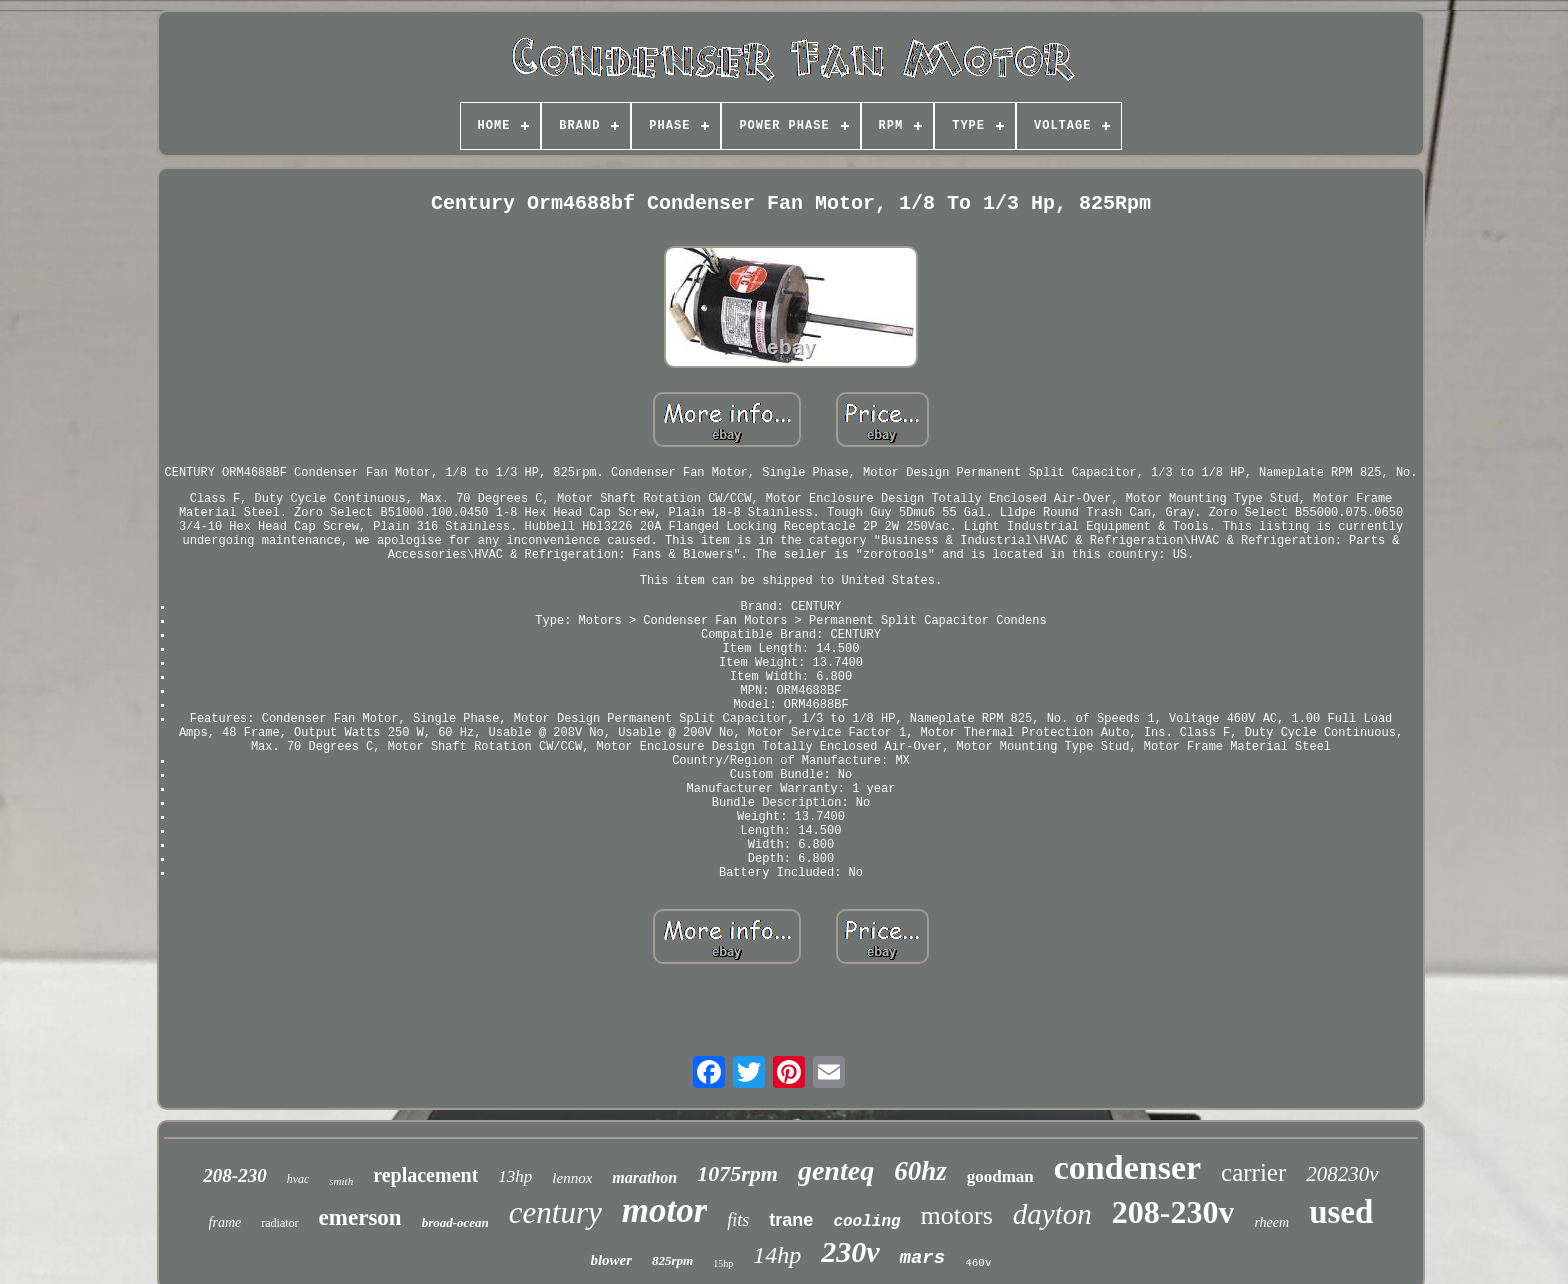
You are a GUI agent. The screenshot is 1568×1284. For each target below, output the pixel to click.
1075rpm (737, 1173)
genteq (836, 1170)
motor (665, 1210)
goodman (1000, 1176)
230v (850, 1251)
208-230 (234, 1175)
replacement (425, 1175)
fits (738, 1220)
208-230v (1173, 1212)
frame (225, 1222)
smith (341, 1181)
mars (923, 1258)
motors (957, 1215)
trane (791, 1220)
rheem (1271, 1222)
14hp (777, 1255)
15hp (723, 1263)
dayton (1052, 1214)
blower (611, 1260)
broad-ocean (455, 1222)
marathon (644, 1177)
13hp (515, 1176)
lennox (572, 1178)
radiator (279, 1223)
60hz (920, 1171)
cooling (866, 1222)
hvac (298, 1179)
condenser (1127, 1167)
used (1341, 1212)
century (555, 1212)
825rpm (672, 1260)
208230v (1342, 1174)
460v (978, 1263)
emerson (360, 1217)
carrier (1253, 1172)
